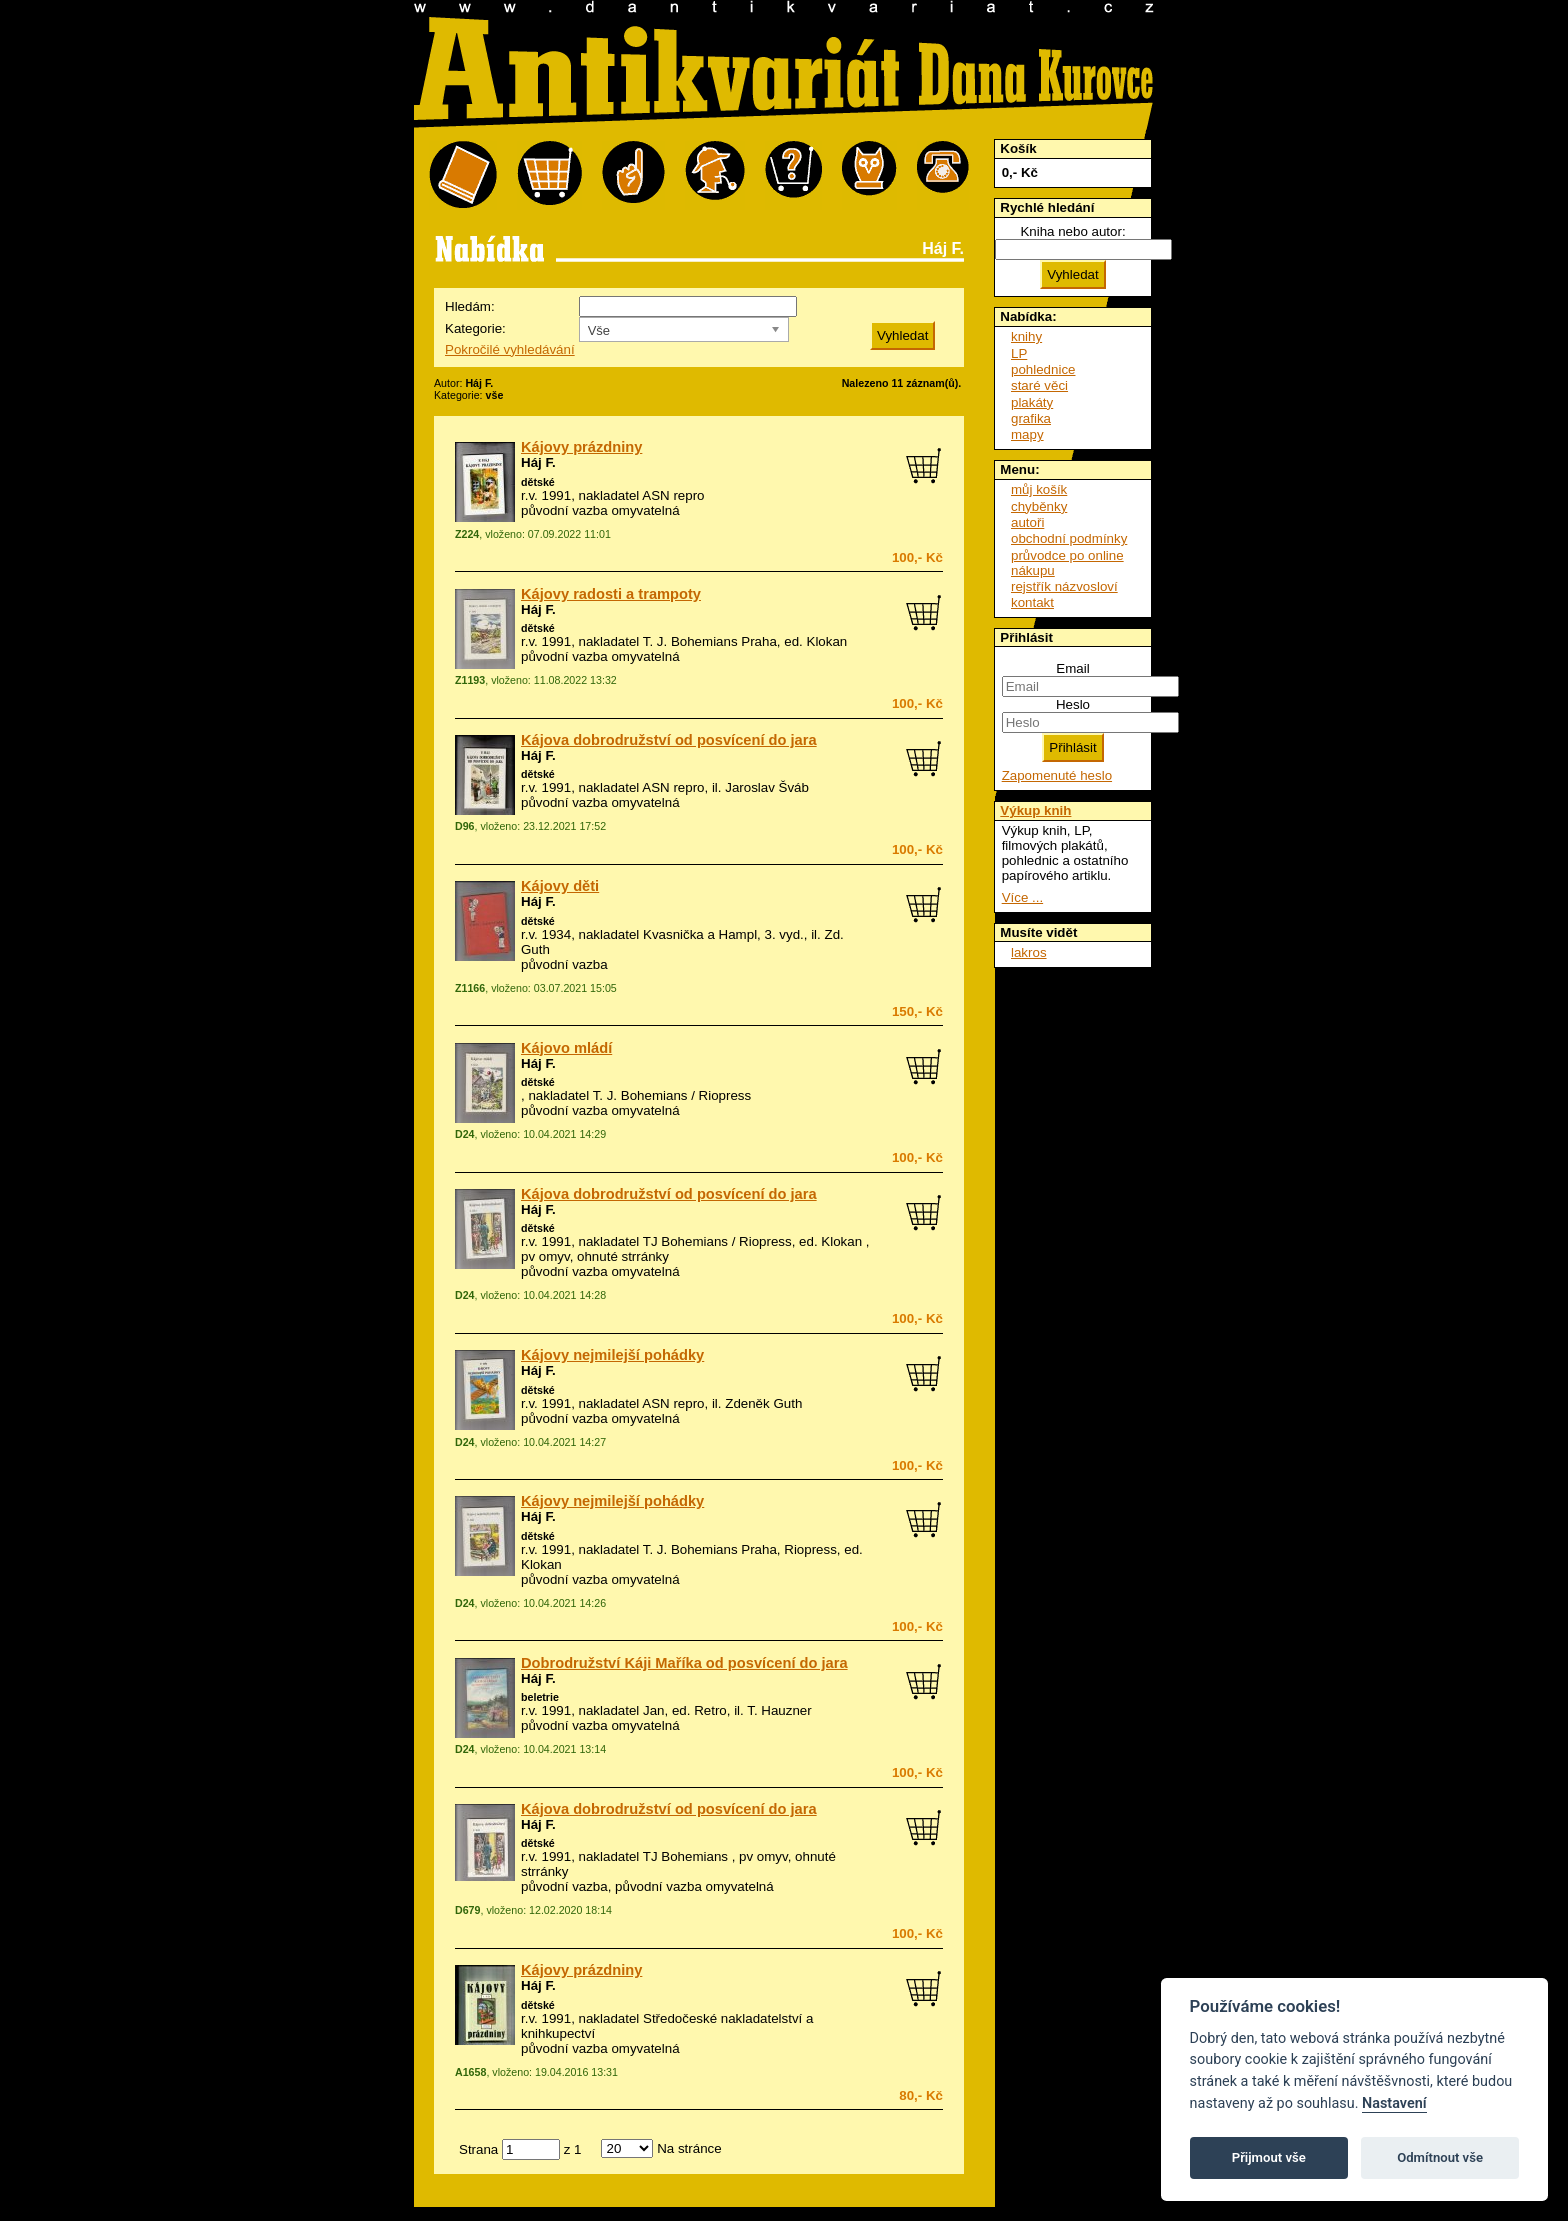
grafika (1031, 418)
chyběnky (1039, 506)
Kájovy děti (560, 886)
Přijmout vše (1269, 2157)
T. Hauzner (779, 1710)
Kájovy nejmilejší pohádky (612, 1355)
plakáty (1032, 402)
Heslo (1073, 704)
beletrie (540, 1697)
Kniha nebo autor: (1072, 231)
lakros (1029, 952)
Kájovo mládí (566, 1048)
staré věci (1039, 385)
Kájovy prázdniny (581, 447)
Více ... (1022, 897)
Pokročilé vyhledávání (510, 349)
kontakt (1032, 602)
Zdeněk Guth (763, 1403)
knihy (1026, 336)
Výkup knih (1035, 810)
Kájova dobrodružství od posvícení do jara (669, 740)
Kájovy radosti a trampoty (611, 594)
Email (1072, 668)
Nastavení (1394, 2103)
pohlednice (1043, 369)
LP (1019, 353)
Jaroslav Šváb (767, 787)
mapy (1027, 434)
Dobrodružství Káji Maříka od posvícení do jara (684, 1663)
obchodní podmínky (1069, 538)
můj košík (1039, 489)
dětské (538, 482)
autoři (1027, 522)
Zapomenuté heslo (1057, 775)
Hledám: (470, 306)
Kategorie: (475, 328)
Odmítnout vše (1440, 2157)
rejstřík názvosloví (1064, 586)
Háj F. (538, 462)
